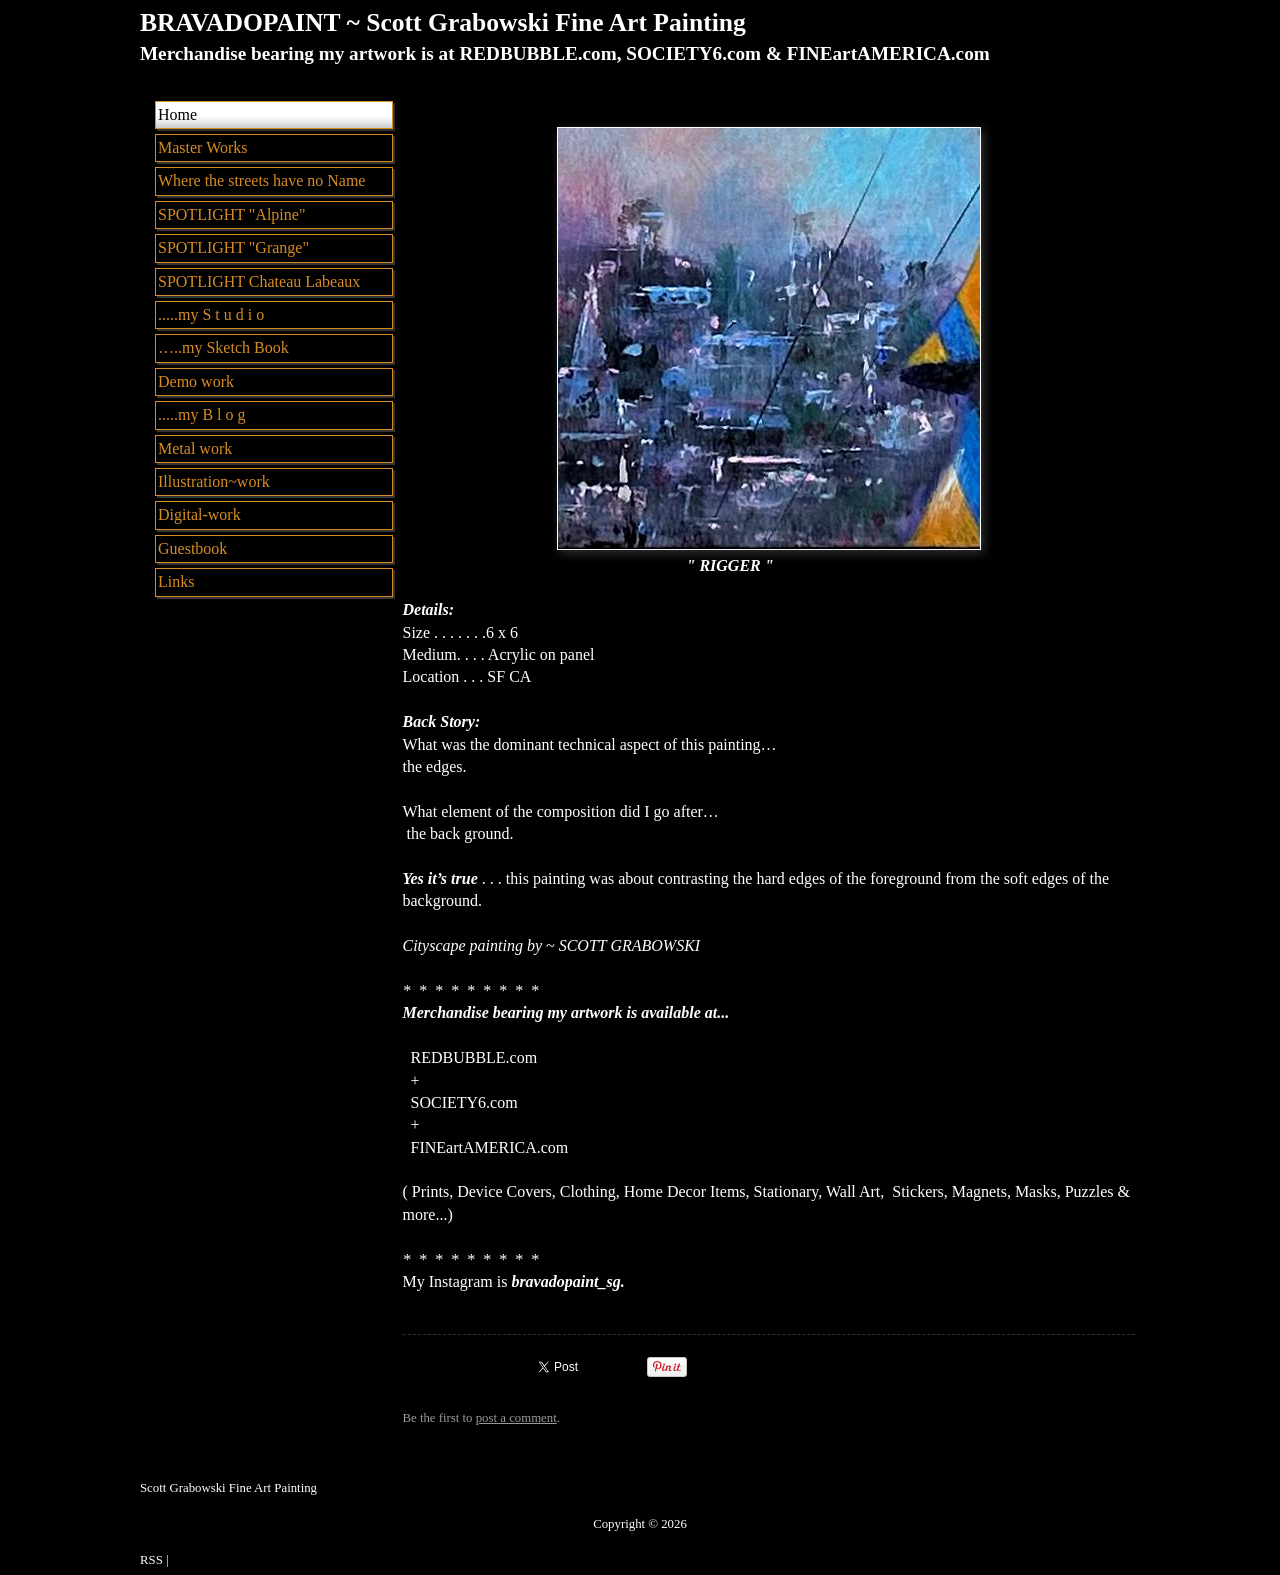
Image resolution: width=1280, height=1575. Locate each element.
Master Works (203, 147)
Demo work (196, 381)
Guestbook (192, 548)
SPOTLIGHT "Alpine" (231, 214)
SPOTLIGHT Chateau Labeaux (259, 281)
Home (177, 114)
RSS (151, 1560)
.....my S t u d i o (211, 314)
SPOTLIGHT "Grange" (233, 247)
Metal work (195, 448)
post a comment (516, 1418)
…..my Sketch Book (223, 347)
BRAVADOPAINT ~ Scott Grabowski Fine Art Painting (443, 22)
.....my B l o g (202, 414)
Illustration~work (214, 481)
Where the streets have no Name (261, 180)
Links (176, 581)
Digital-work (199, 514)
